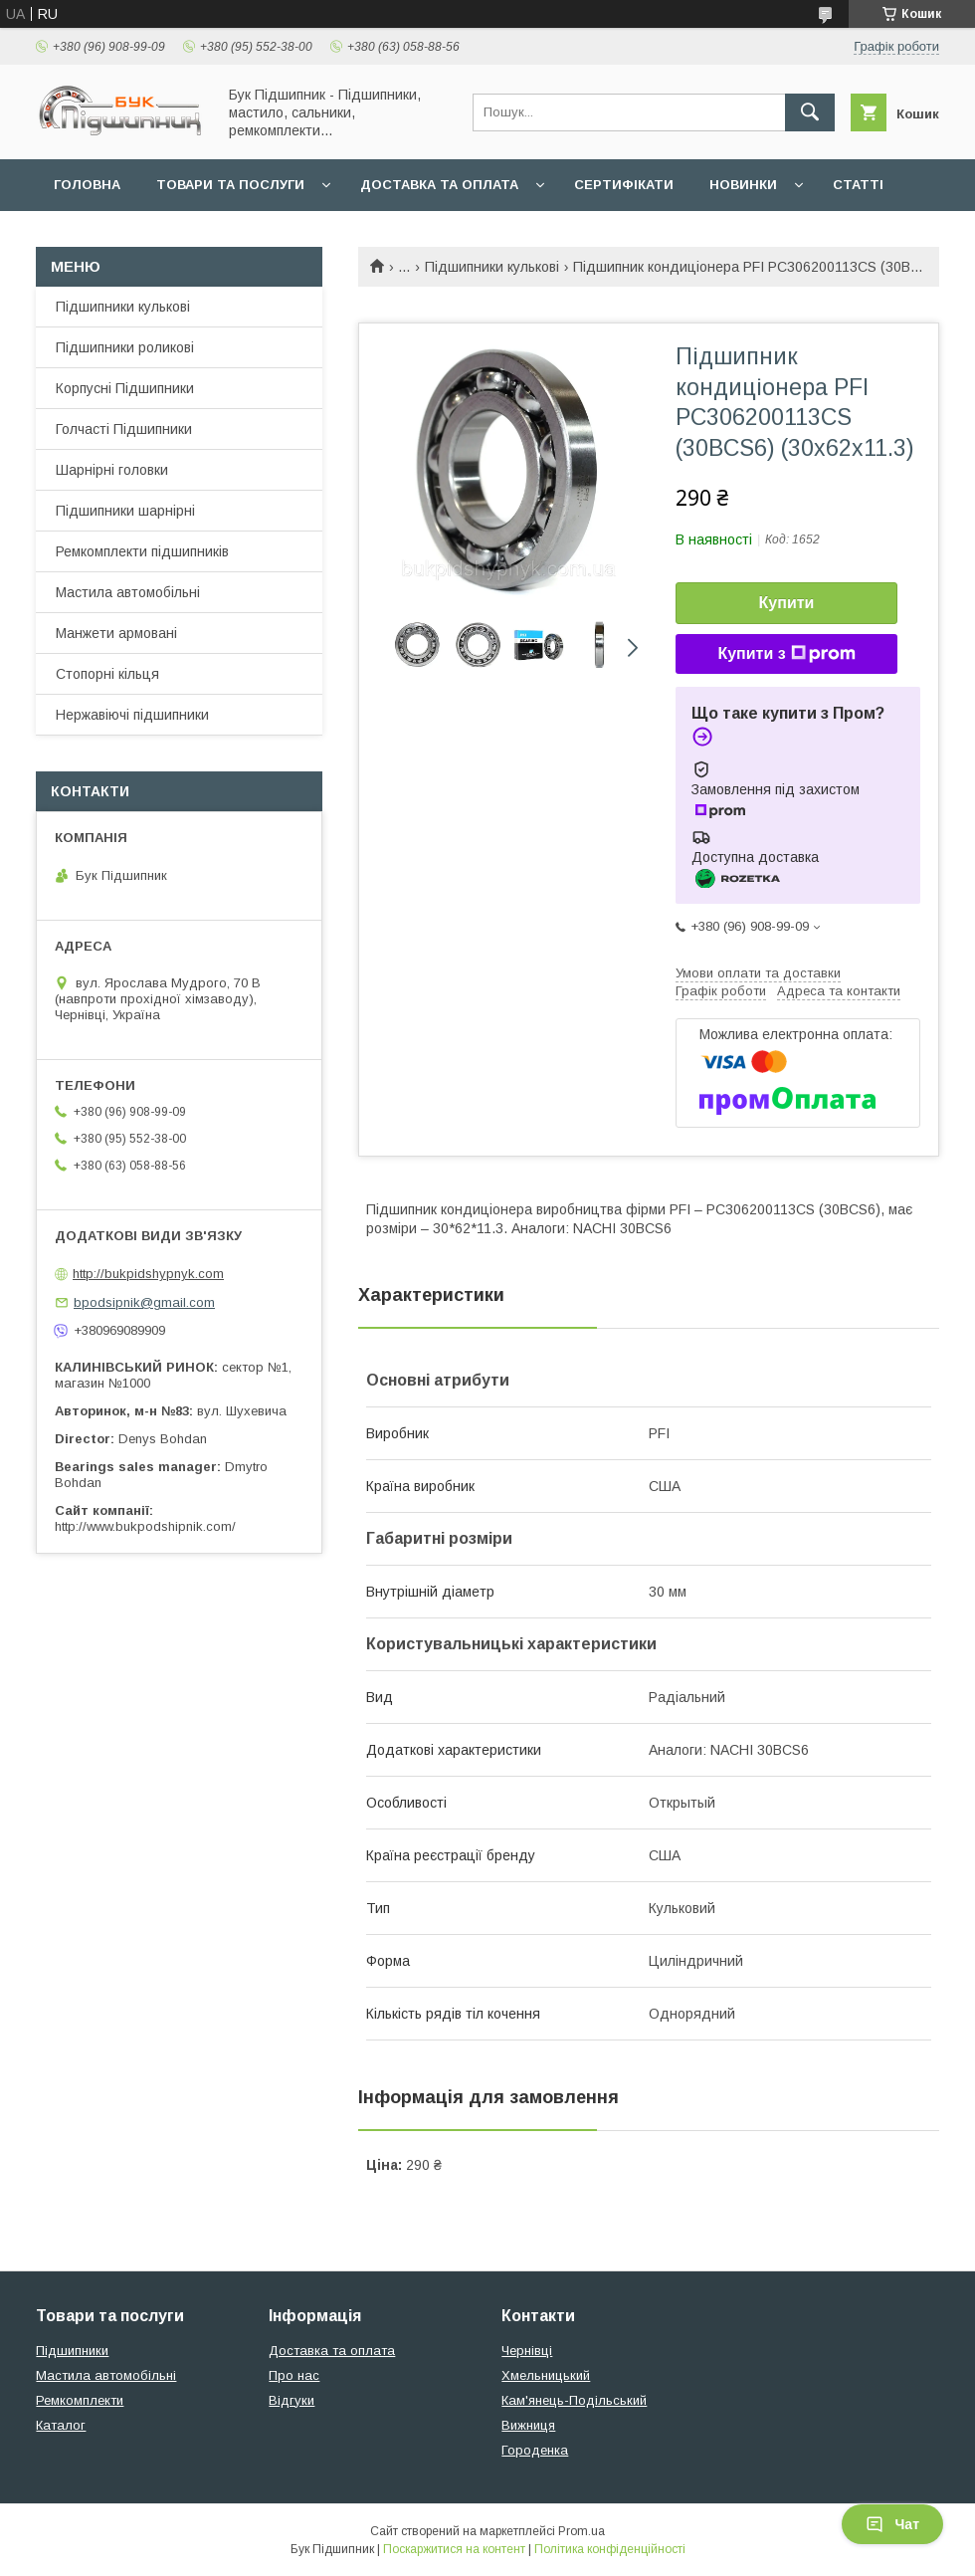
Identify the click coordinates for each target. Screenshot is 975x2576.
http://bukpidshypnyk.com (148, 1273)
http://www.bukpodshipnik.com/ (145, 1526)
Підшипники (72, 2350)
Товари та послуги (230, 184)
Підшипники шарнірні (125, 511)
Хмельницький (545, 2375)
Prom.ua (581, 2531)
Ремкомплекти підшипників (142, 551)
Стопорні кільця (107, 674)
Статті (858, 184)
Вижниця (528, 2425)
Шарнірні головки (112, 470)
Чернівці (526, 2350)
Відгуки (291, 2400)
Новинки (743, 184)
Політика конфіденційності (609, 2549)
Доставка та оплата (439, 184)
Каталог (61, 2425)
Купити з (786, 654)
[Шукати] (810, 112)
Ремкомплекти (79, 2400)
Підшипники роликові (125, 347)
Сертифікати (624, 184)
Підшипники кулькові (492, 267)
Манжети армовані (116, 633)
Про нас (294, 2375)
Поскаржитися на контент (454, 2549)
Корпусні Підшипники (125, 388)
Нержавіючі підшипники (132, 715)
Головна (87, 184)
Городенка (534, 2450)
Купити (787, 602)
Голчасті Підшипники (124, 429)
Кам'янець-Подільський (574, 2400)
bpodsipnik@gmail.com (144, 1302)
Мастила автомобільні (128, 592)
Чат (892, 2524)
